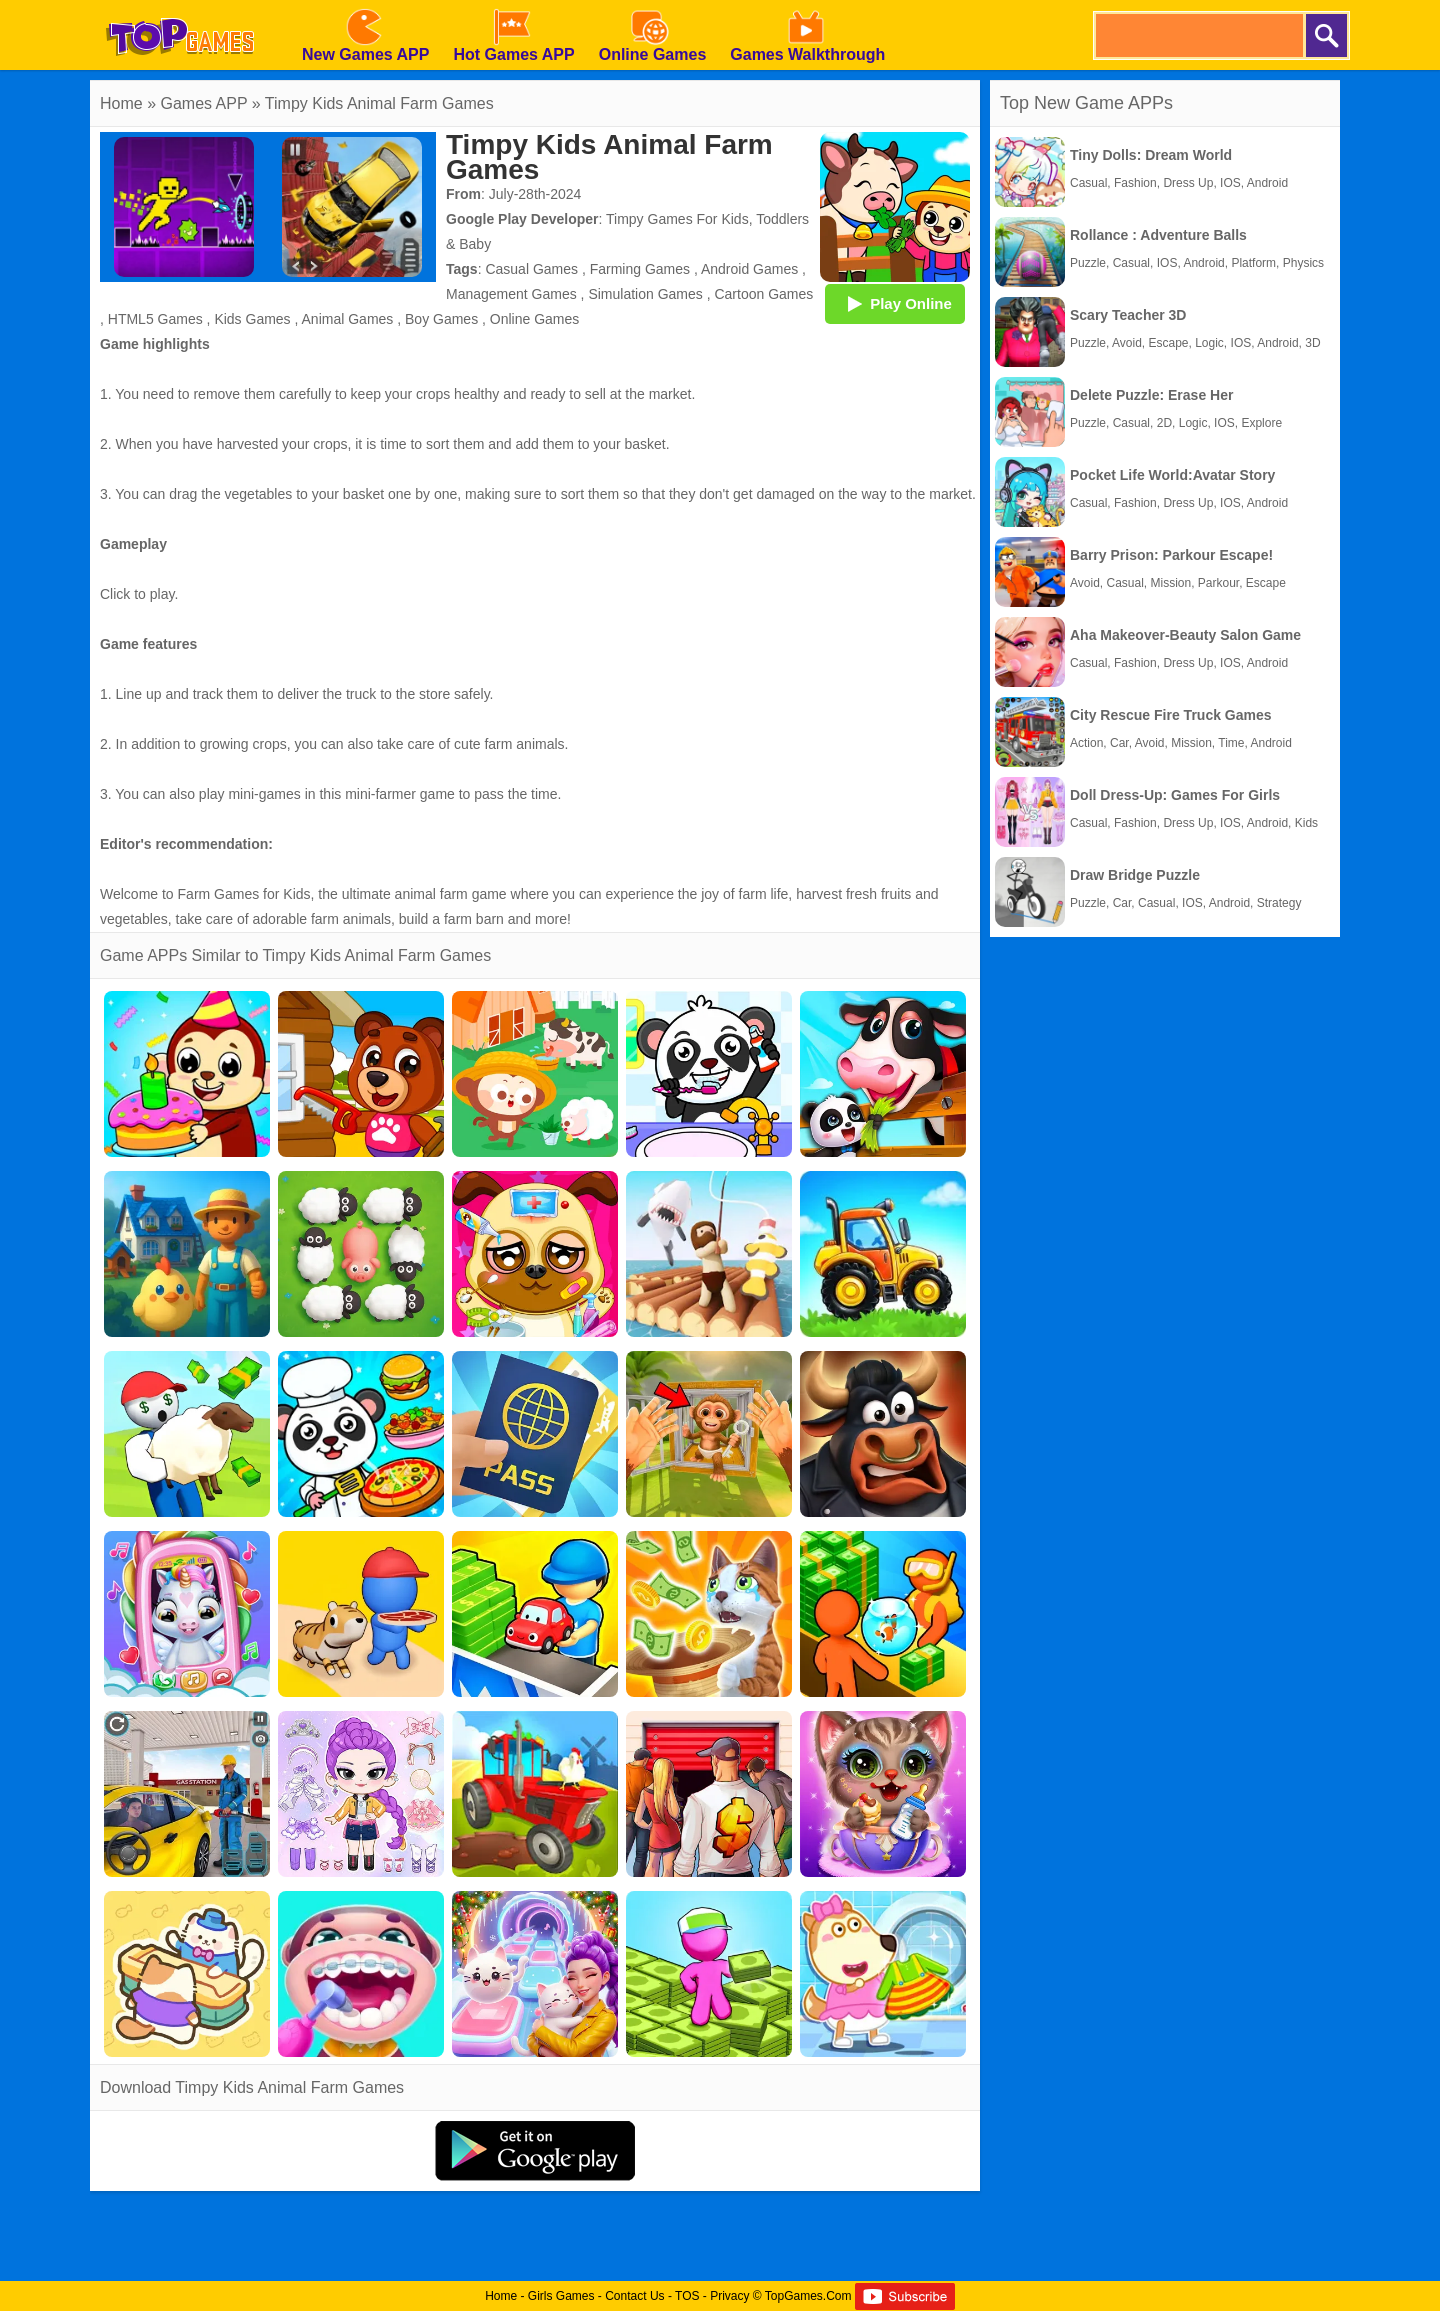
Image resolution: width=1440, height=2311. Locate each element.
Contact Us (634, 2296)
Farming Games (640, 269)
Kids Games (252, 319)
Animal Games (348, 319)
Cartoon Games (763, 294)
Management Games (511, 294)
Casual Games (531, 269)
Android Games (749, 269)
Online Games (534, 319)
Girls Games (561, 2296)
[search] (1198, 35)
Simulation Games (645, 294)
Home (121, 103)
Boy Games (441, 319)
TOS (687, 2296)
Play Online (895, 303)
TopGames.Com (808, 2296)
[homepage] (180, 7)
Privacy (729, 2296)
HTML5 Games (155, 319)
